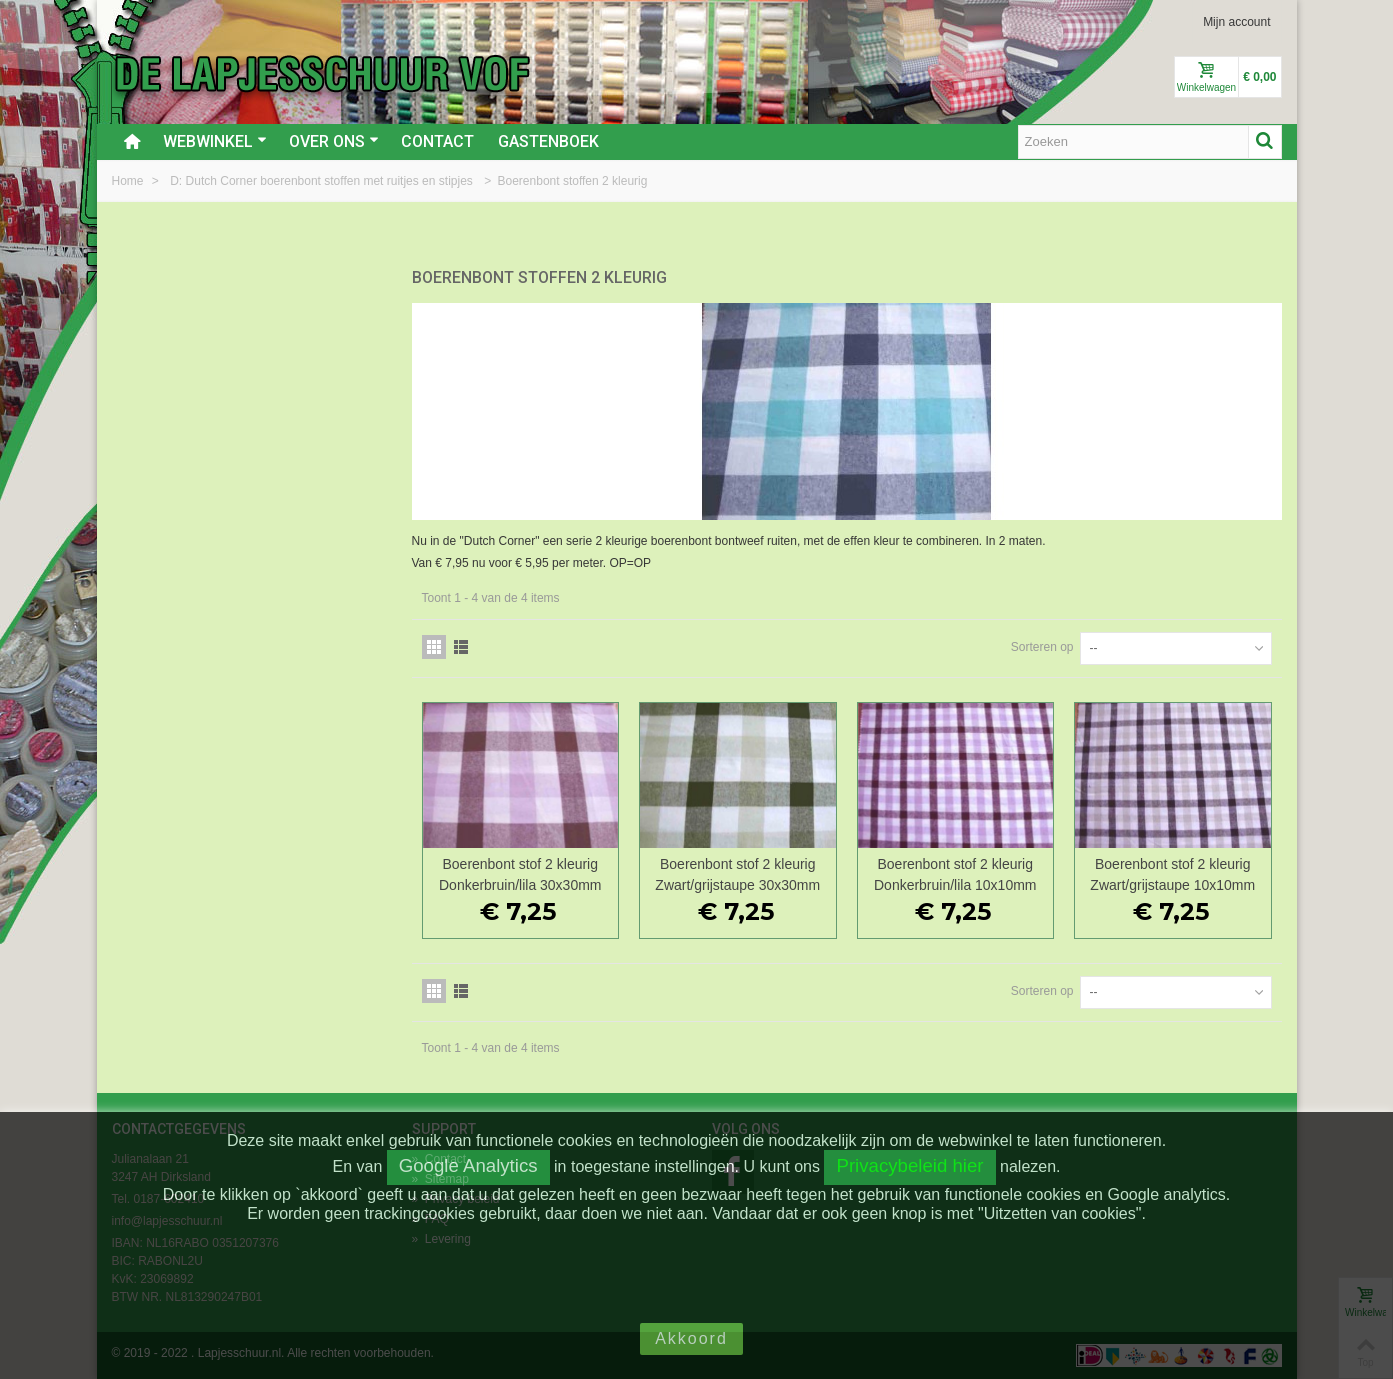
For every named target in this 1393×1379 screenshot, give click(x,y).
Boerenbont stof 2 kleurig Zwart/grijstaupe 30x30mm (737, 874)
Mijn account (1236, 22)
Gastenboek (548, 141)
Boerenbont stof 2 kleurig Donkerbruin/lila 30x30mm (520, 874)
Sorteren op (1042, 647)
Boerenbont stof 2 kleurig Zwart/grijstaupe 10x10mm (1172, 874)
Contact (437, 141)
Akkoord (691, 1338)
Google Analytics (468, 1165)
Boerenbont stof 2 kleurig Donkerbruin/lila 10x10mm (955, 874)
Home (129, 181)
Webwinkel (215, 141)
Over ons (334, 141)
